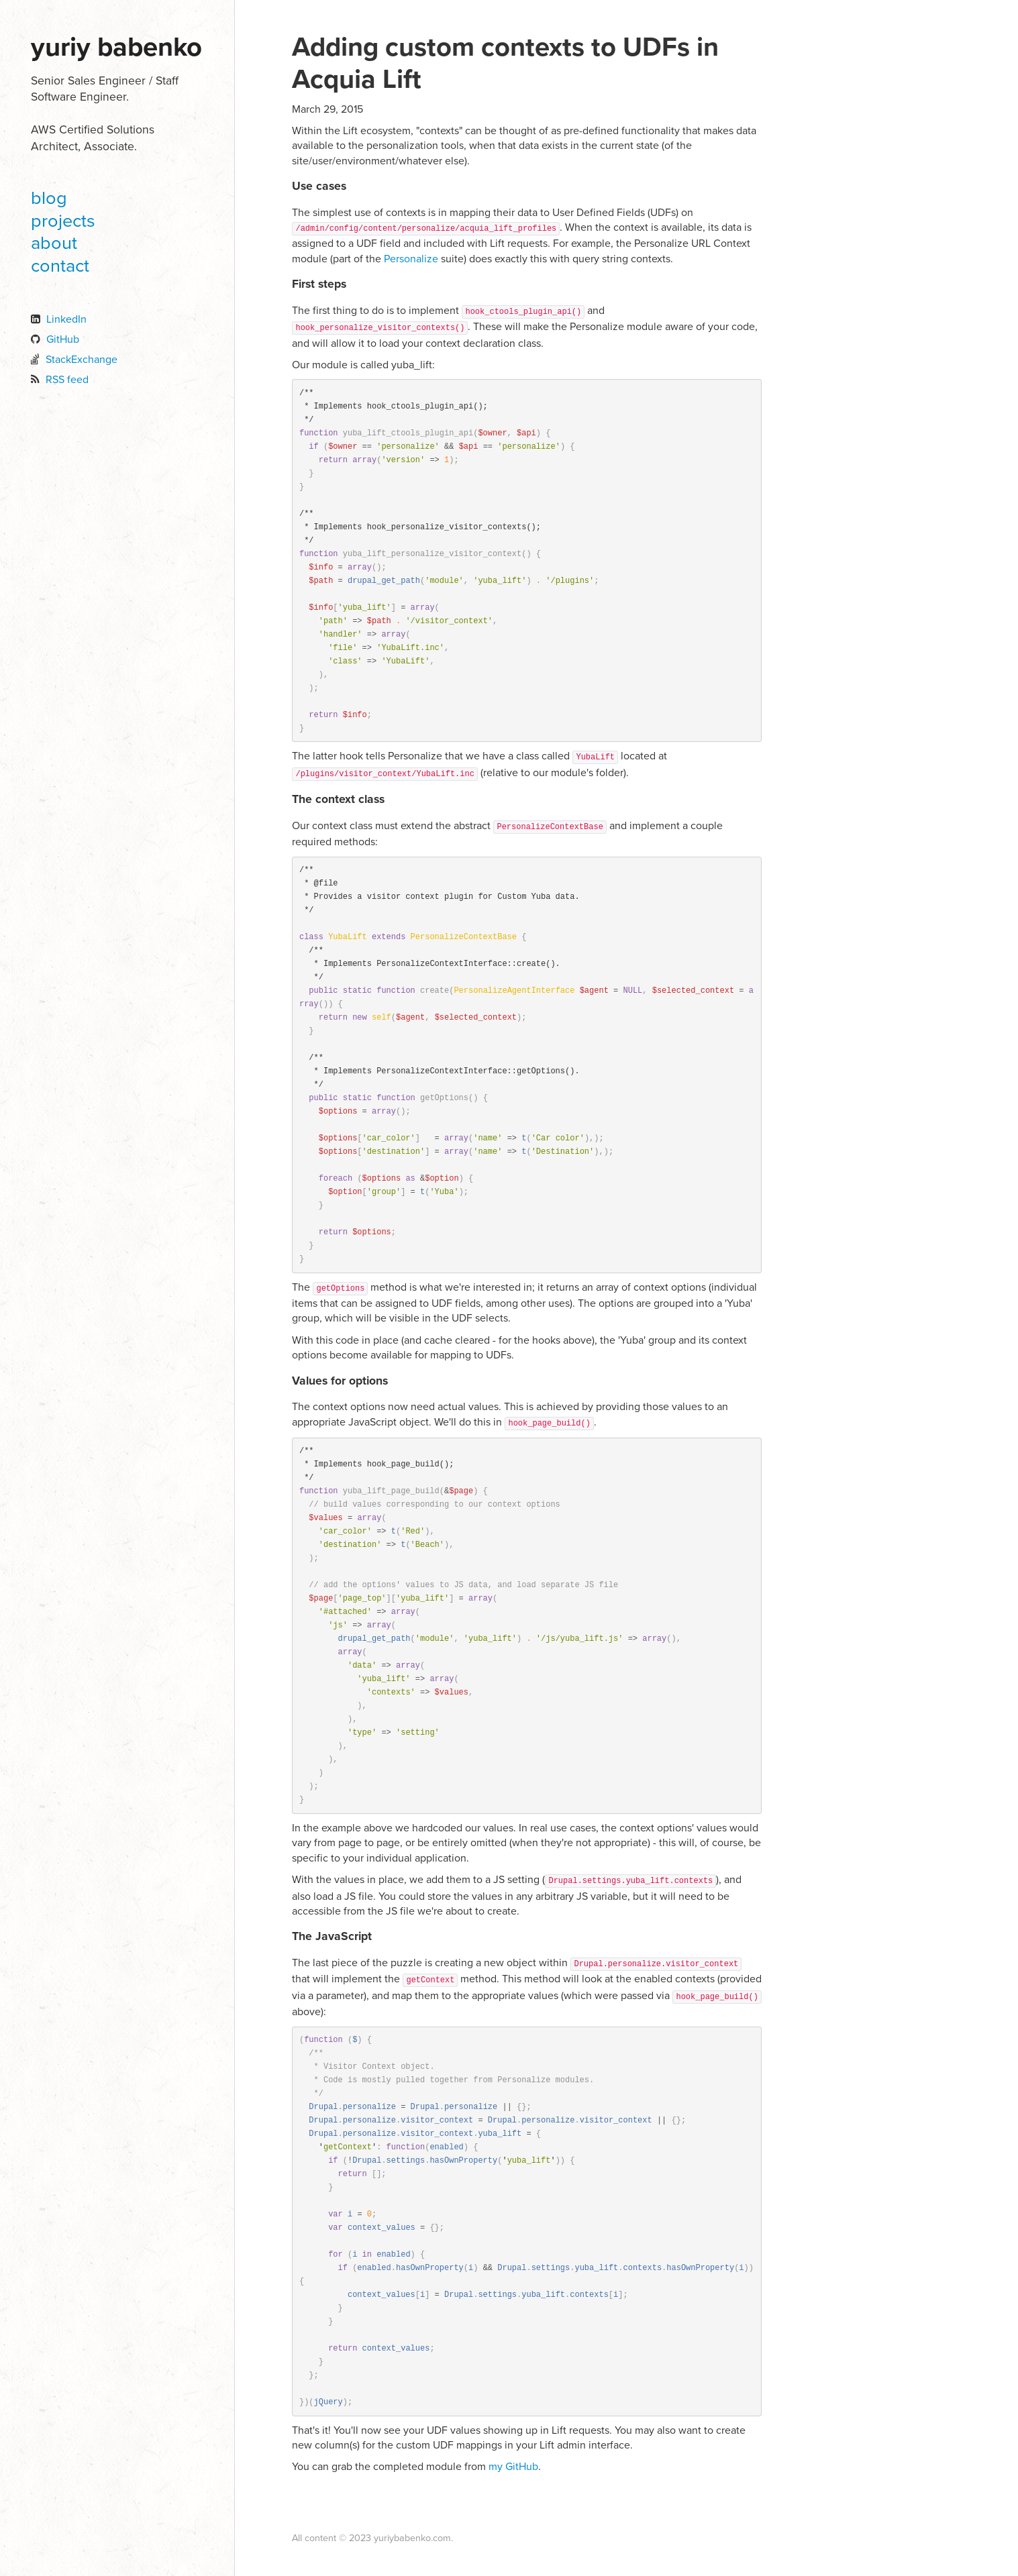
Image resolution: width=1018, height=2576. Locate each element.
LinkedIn (66, 319)
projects (63, 221)
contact (60, 266)
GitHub (62, 339)
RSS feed (67, 379)
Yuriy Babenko (116, 47)
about (54, 243)
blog (49, 198)
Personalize (411, 259)
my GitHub (513, 2466)
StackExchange (81, 359)
